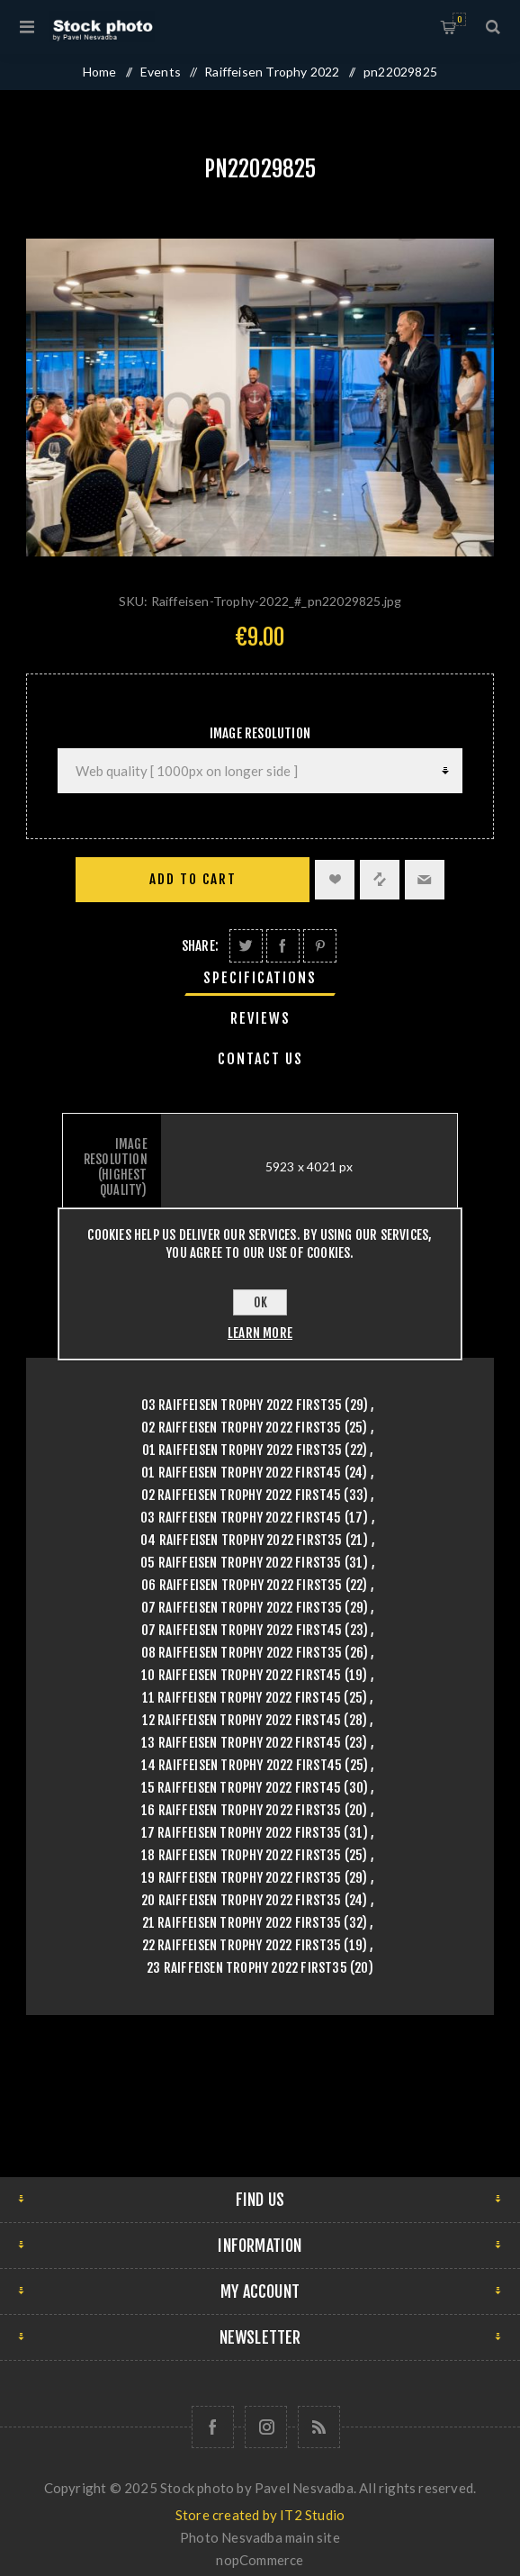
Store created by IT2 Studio (260, 2515)
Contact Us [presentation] (260, 1059)
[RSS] (319, 2427)
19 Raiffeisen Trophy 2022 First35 (241, 1877)
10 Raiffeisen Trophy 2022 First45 (241, 1675)
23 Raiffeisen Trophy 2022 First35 (247, 1967)
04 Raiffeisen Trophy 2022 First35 (241, 1540)
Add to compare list (379, 879)
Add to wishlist (334, 879)
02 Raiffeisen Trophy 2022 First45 (241, 1495)
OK (260, 1302)
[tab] (260, 978)
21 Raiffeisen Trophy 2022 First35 (242, 1922)
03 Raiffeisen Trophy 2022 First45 (241, 1517)
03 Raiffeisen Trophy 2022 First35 (242, 1405)
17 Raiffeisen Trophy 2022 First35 (241, 1832)
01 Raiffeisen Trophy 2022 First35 (242, 1450)
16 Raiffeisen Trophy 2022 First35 (241, 1810)
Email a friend (424, 879)
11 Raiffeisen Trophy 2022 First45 (242, 1697)
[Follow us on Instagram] (266, 2427)
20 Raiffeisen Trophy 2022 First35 (241, 1900)
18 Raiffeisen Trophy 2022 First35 (241, 1855)
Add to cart (193, 879)
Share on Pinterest (319, 946)
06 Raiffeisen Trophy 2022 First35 (242, 1585)
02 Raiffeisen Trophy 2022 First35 (241, 1427)
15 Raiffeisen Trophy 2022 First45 (241, 1787)
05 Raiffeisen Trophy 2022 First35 (241, 1562)
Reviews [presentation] (260, 1018)
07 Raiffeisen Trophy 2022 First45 (242, 1630)
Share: (200, 945)
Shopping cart (459, 19)
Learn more (260, 1333)
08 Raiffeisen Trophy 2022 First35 (242, 1652)
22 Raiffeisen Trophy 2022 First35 (242, 1945)
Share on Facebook (283, 946)
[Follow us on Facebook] (213, 2427)
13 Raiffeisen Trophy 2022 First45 (241, 1742)
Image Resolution (260, 733)
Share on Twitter (246, 946)
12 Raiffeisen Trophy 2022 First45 (242, 1720)
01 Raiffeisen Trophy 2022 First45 (241, 1472)
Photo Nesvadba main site (260, 2537)
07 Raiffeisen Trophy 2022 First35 (242, 1607)
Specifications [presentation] (260, 978)
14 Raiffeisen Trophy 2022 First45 (242, 1765)
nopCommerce (259, 2560)
